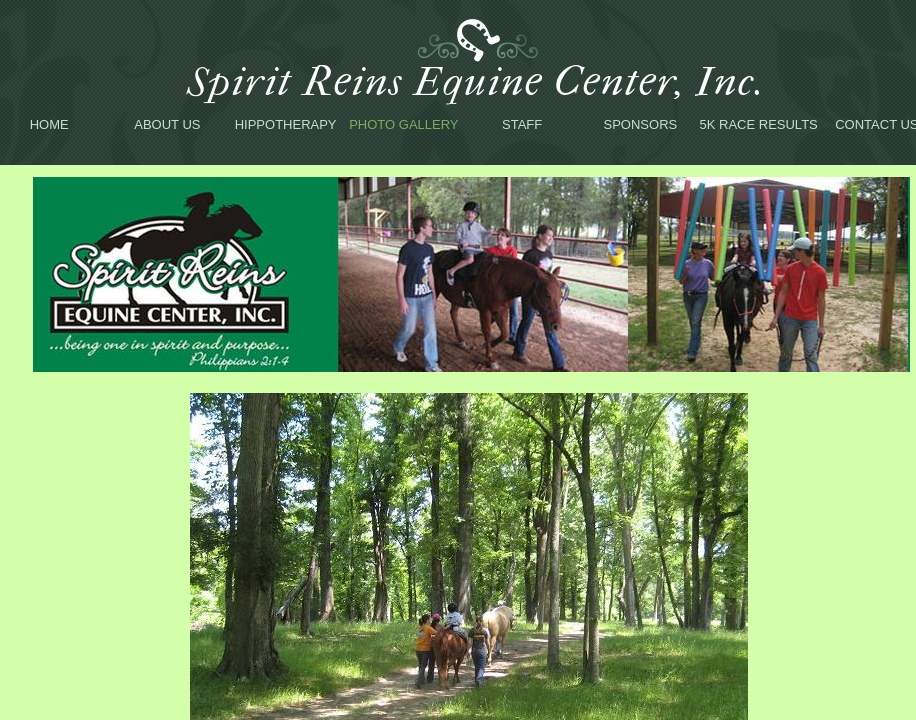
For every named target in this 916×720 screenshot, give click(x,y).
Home (49, 124)
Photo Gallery (403, 124)
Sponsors (641, 124)
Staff (522, 124)
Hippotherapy (286, 124)
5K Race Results (759, 124)
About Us (167, 124)
